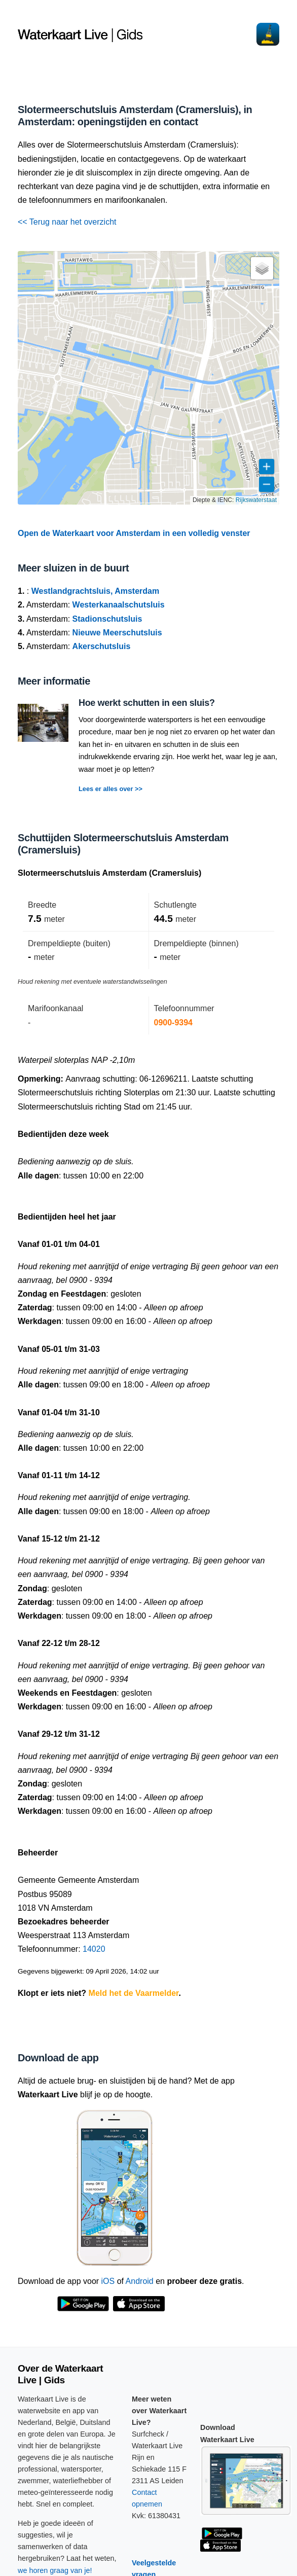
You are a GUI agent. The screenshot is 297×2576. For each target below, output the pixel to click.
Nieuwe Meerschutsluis (117, 632)
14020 (94, 1949)
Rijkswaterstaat (256, 500)
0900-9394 (173, 1022)
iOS (108, 2281)
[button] (262, 268)
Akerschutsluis (101, 646)
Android (140, 2281)
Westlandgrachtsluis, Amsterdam (95, 591)
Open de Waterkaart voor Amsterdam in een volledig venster (134, 533)
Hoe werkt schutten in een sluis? (147, 703)
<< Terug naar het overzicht (67, 222)
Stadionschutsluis (107, 619)
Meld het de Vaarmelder (134, 1993)
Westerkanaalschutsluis (118, 604)
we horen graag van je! (55, 2570)
